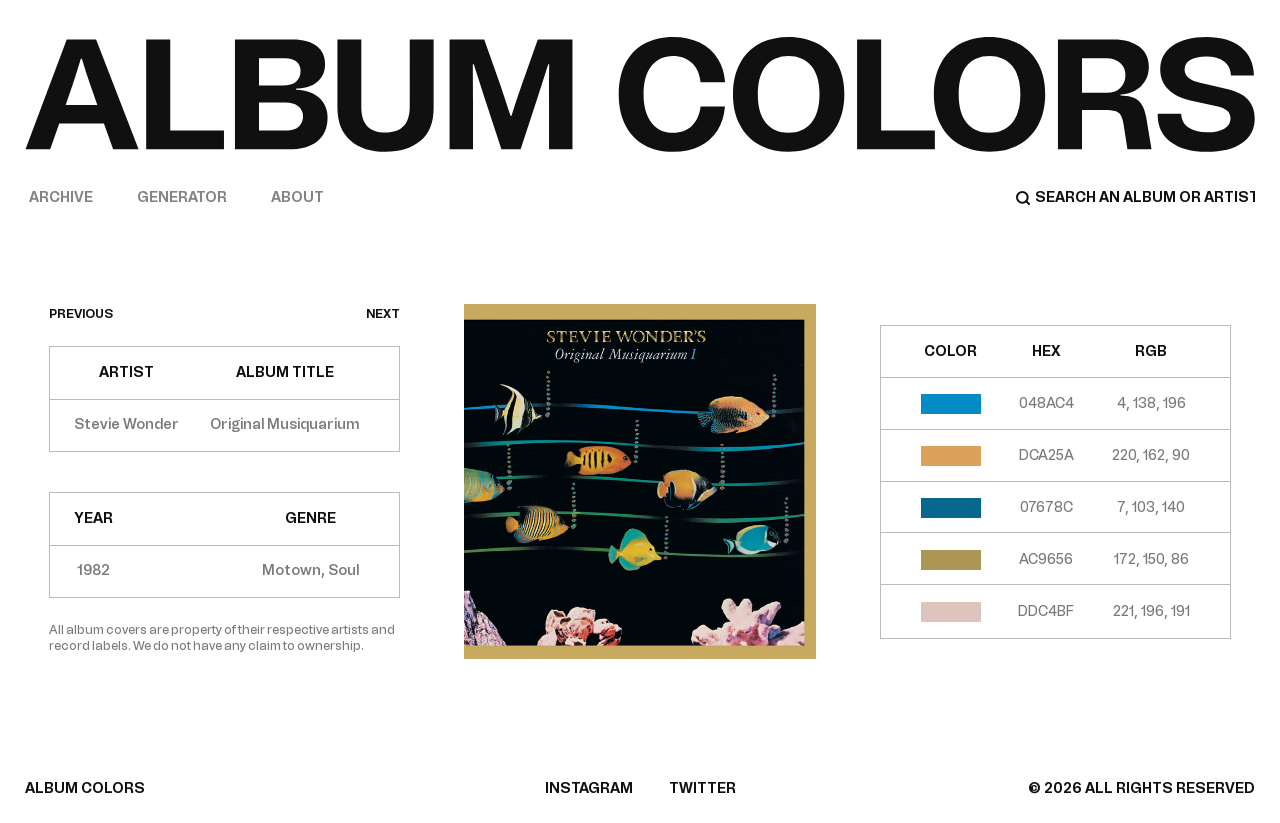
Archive (61, 197)
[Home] (640, 94)
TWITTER (702, 788)
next (383, 314)
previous (81, 314)
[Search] (1135, 198)
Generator (182, 197)
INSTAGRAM (589, 788)
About (297, 197)
